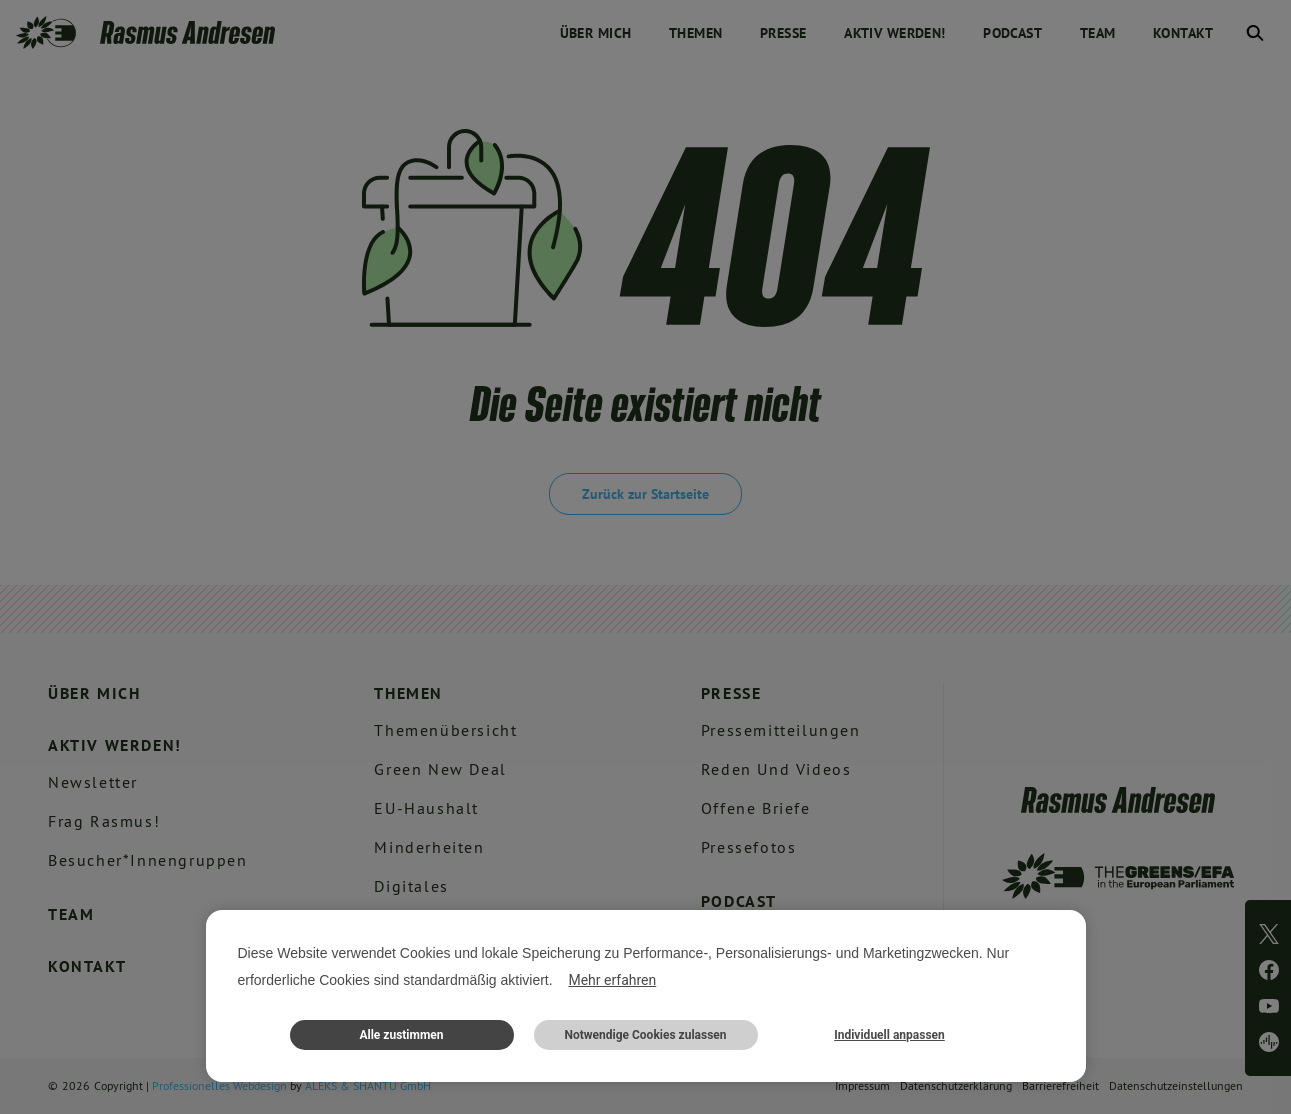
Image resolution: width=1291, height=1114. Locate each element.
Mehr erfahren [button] (612, 980)
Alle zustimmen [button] (401, 1035)
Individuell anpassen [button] (889, 1035)
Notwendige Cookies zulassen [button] (645, 1035)
